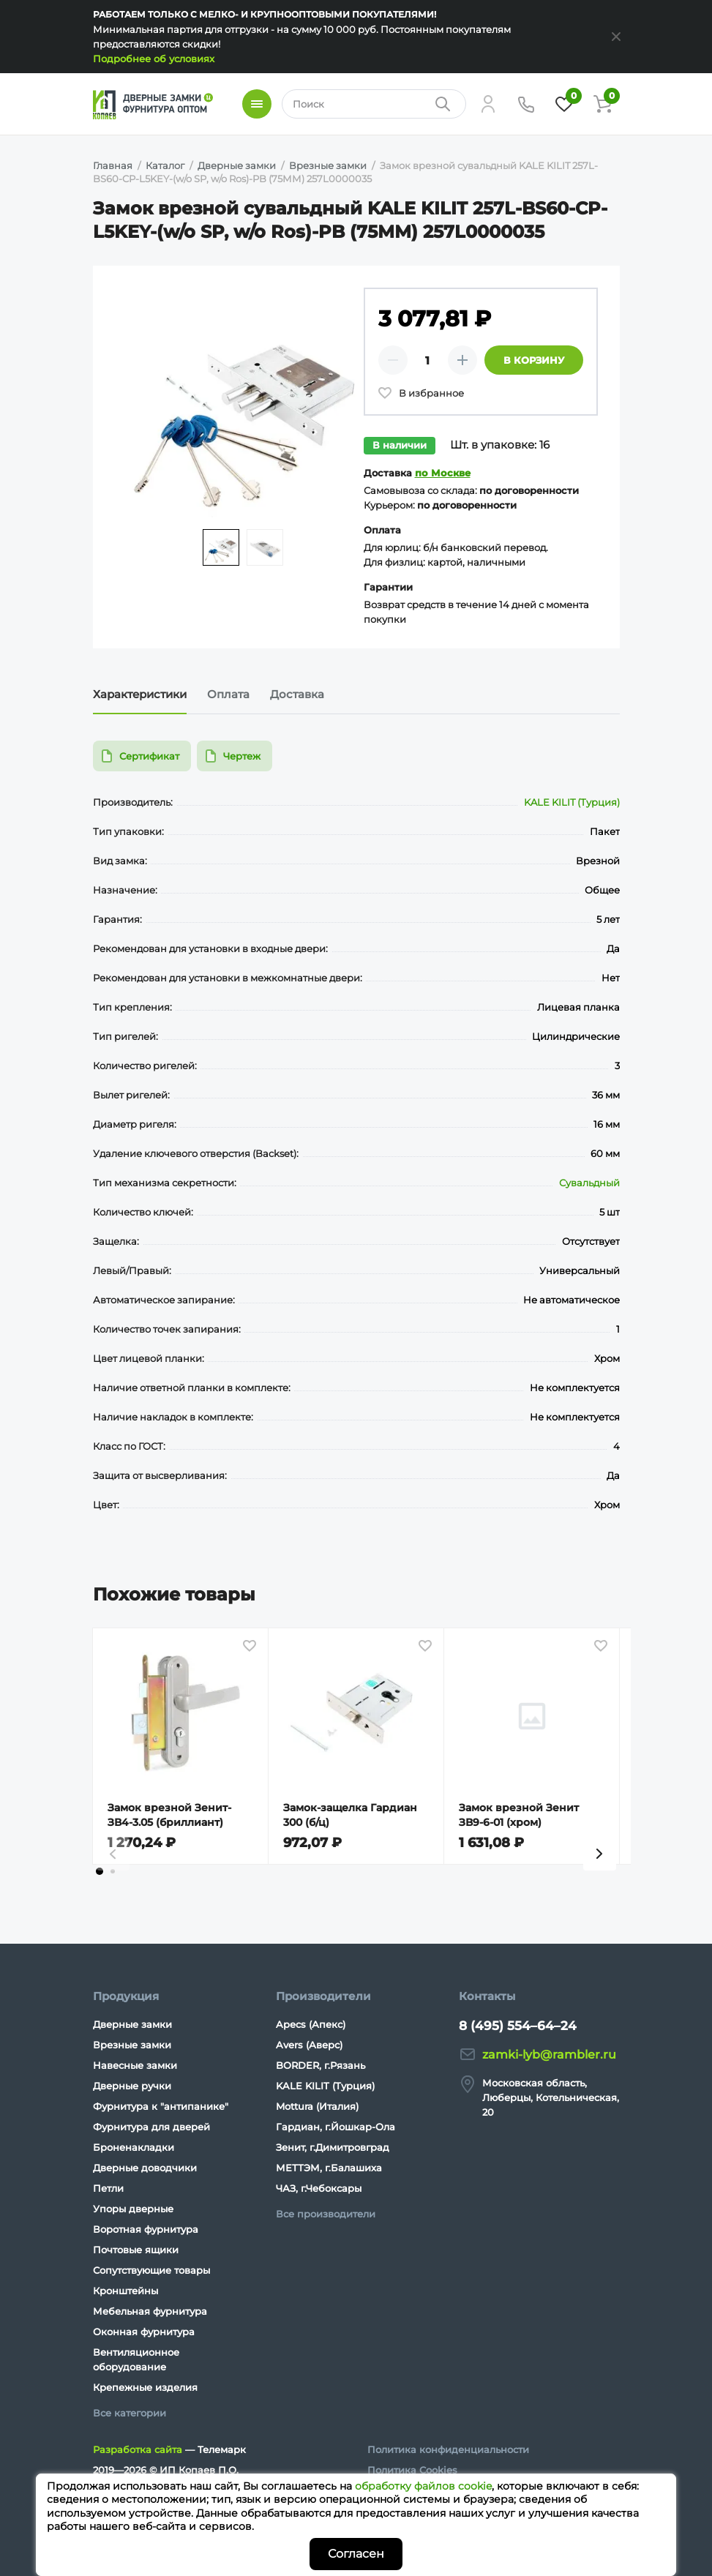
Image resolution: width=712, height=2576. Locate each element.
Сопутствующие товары (151, 2270)
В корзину (533, 360)
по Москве (443, 473)
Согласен (356, 2554)
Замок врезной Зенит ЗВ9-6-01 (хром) (519, 1815)
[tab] (99, 1871)
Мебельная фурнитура (150, 2311)
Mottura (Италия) (317, 2106)
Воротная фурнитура (145, 2229)
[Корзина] (602, 103)
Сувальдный (589, 1182)
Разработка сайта (137, 2449)
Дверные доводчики (145, 2168)
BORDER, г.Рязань (320, 2065)
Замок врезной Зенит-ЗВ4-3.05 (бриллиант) (169, 1815)
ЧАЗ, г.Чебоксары (318, 2188)
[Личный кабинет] (488, 103)
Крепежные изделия (145, 2387)
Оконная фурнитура (144, 2331)
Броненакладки (133, 2147)
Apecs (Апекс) (310, 2024)
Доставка (297, 694)
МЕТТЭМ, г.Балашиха (329, 2168)
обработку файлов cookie (423, 2486)
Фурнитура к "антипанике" (160, 2106)
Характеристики (140, 694)
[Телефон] (526, 103)
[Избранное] (564, 103)
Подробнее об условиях (153, 58)
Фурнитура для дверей (151, 2127)
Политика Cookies (412, 2470)
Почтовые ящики (136, 2249)
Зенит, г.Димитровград (332, 2147)
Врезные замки (132, 2045)
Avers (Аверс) (309, 2045)
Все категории (129, 2413)
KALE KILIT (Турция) (572, 802)
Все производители (325, 2214)
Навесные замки (135, 2065)
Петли (108, 2188)
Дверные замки (132, 2024)
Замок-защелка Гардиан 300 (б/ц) (350, 1815)
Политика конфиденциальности (448, 2449)
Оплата (228, 694)
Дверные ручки (132, 2086)
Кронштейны (125, 2290)
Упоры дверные (133, 2208)
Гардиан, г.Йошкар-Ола (335, 2127)
